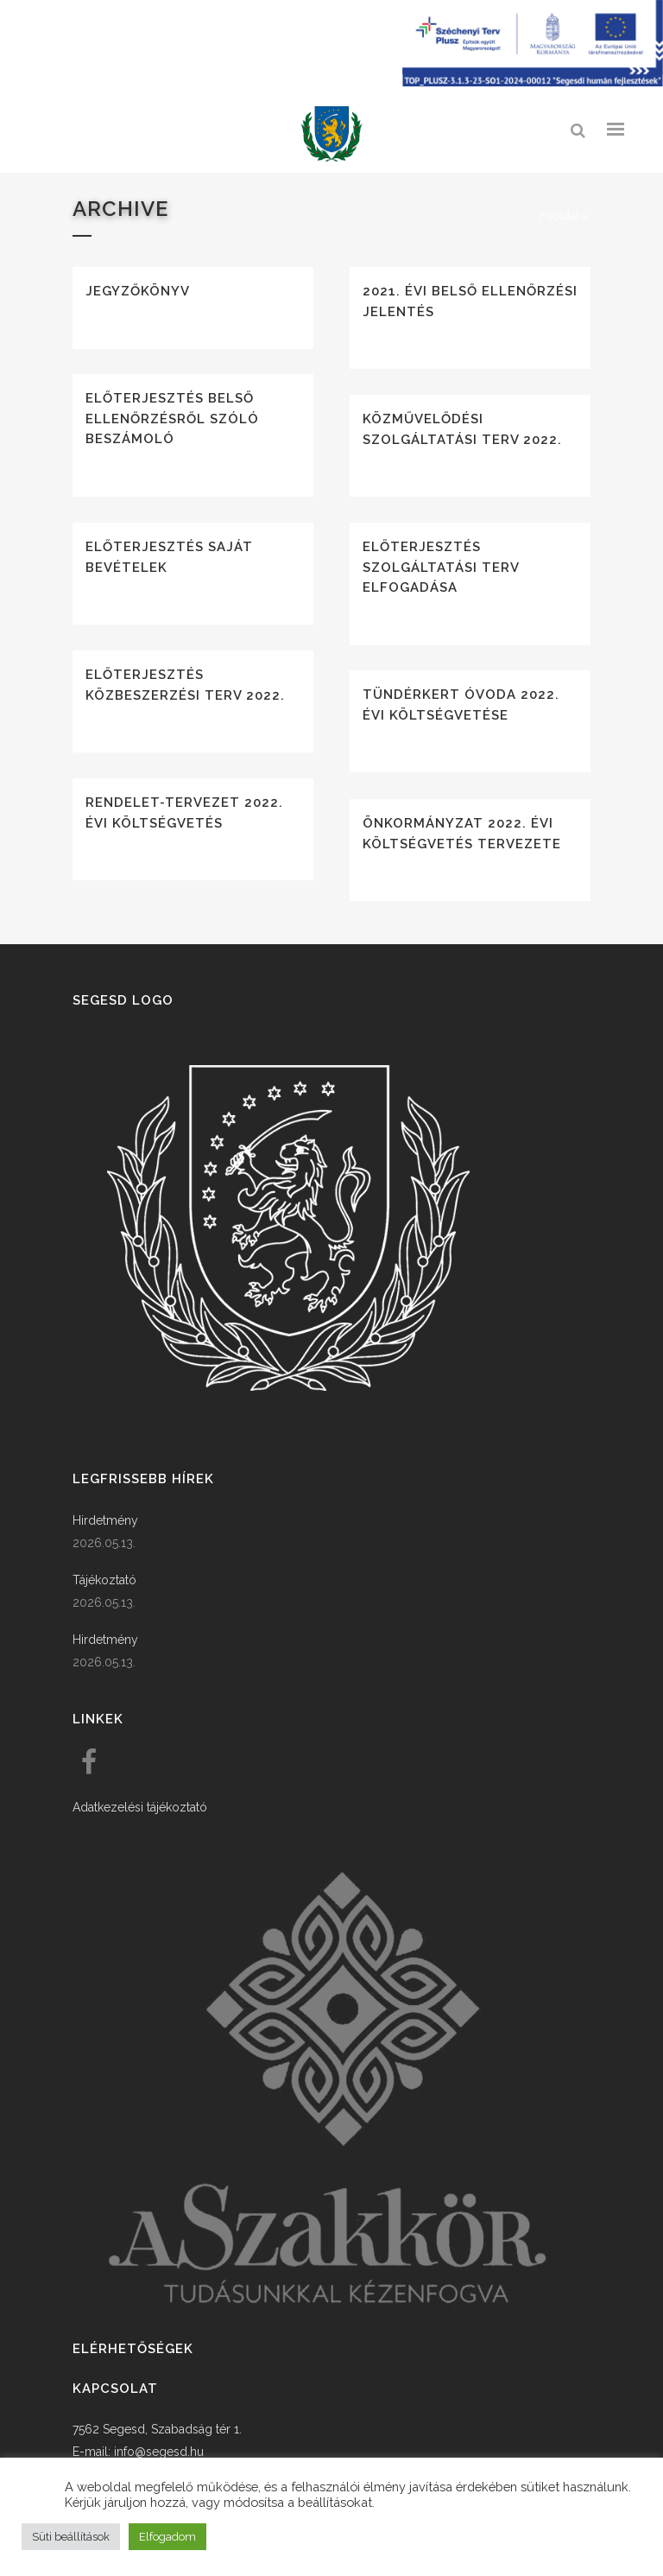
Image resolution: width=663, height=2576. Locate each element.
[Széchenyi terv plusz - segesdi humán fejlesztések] (532, 82)
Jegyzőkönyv (137, 291)
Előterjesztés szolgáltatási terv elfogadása (441, 567)
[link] (331, 134)
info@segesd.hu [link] (159, 2452)
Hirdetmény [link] (105, 1520)
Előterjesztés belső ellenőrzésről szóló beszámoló (172, 418)
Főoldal (559, 215)
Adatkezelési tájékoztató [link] (140, 1807)
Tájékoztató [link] (104, 1580)
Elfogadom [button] (167, 2536)
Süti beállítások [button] (71, 2536)
